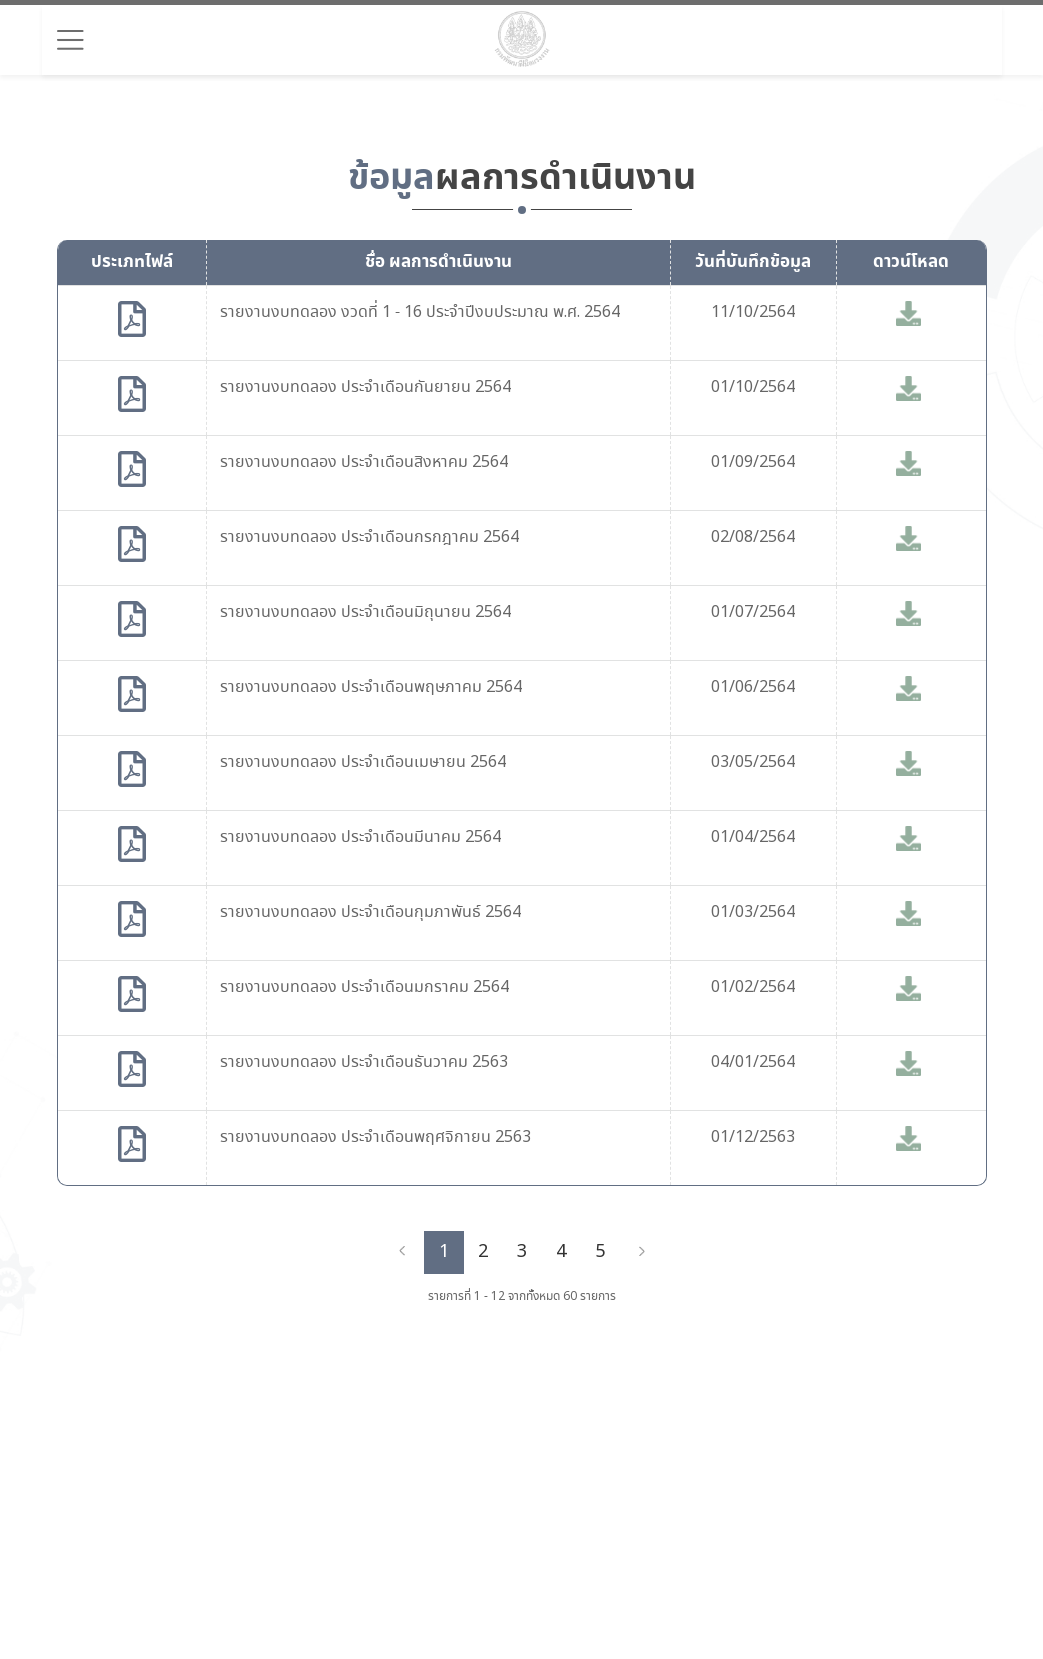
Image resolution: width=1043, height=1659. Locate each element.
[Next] (642, 1252)
